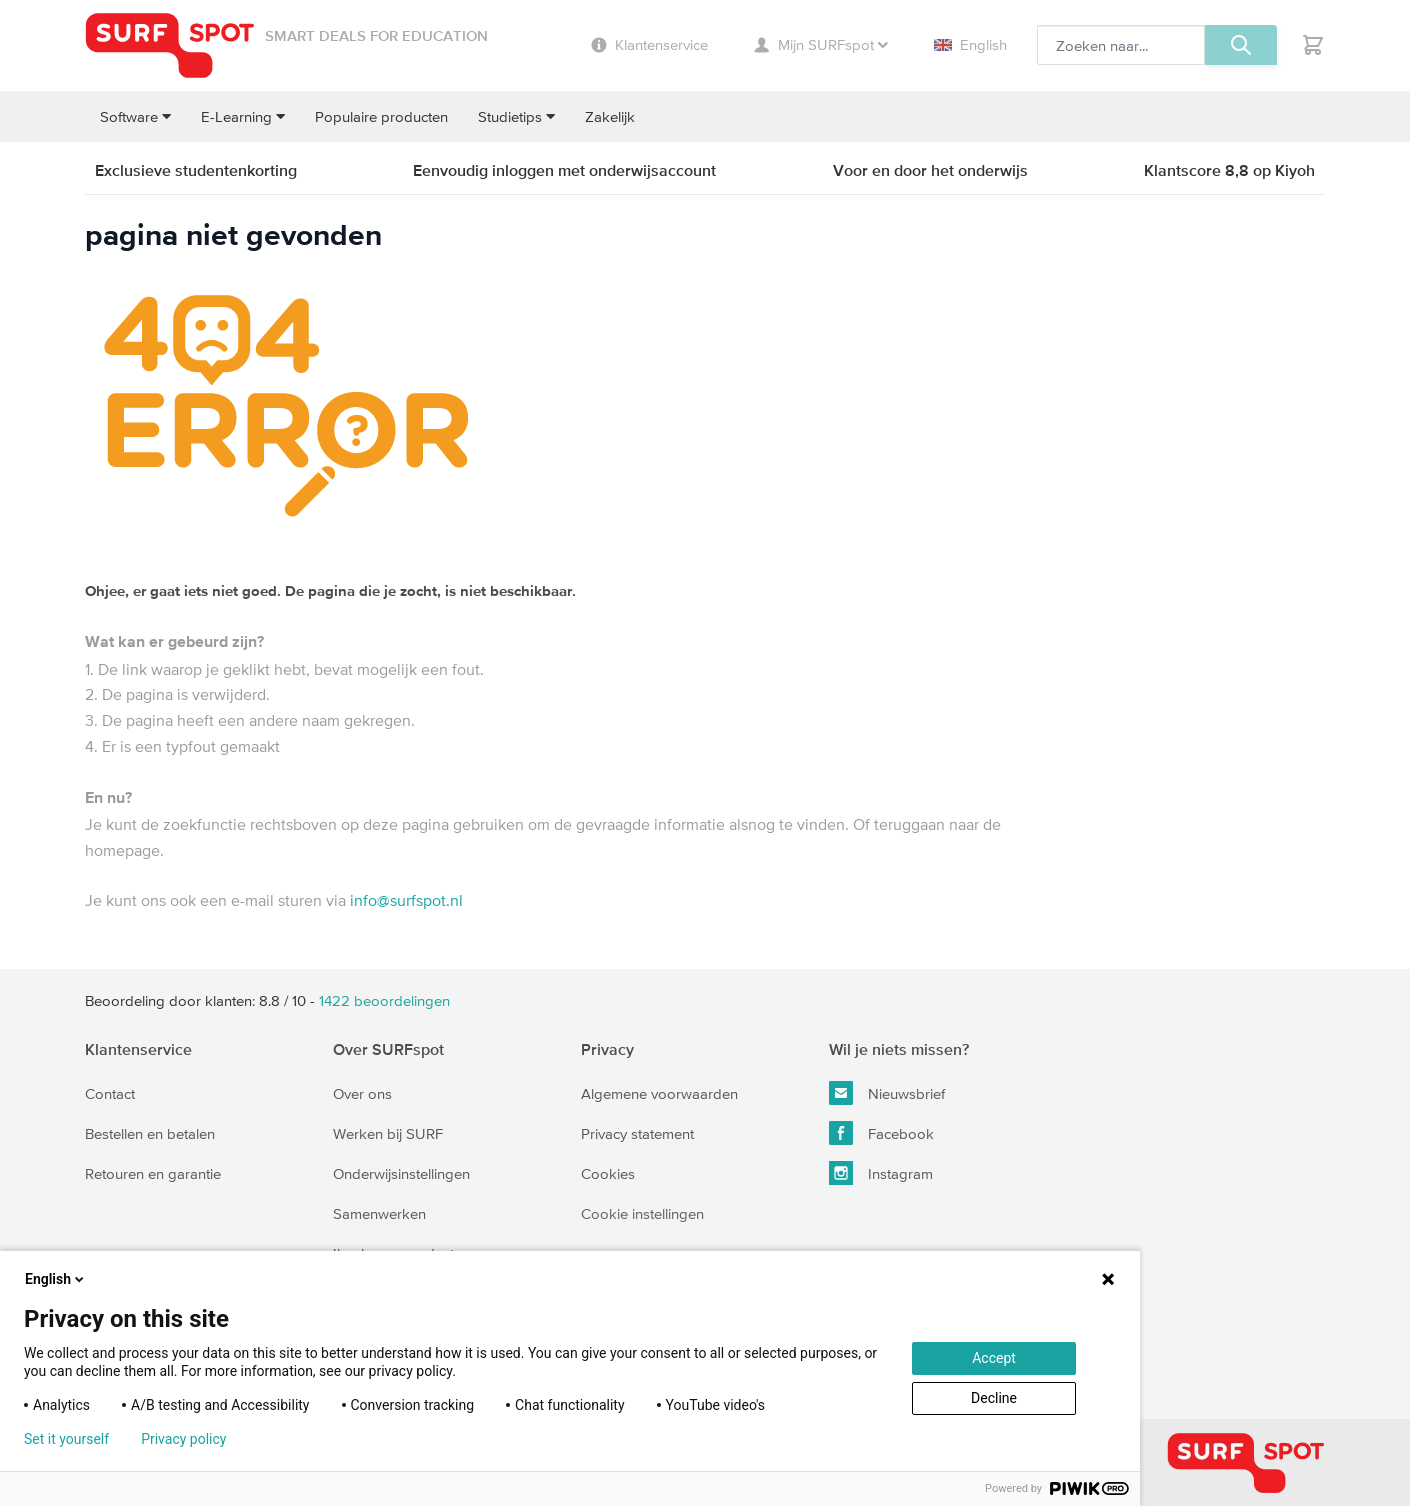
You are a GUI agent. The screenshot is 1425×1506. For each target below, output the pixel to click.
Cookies (608, 1173)
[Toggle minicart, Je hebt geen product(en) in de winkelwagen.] (1313, 45)
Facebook (881, 1133)
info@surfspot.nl (406, 900)
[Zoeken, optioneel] (1121, 45)
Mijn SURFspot (821, 44)
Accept (994, 1358)
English (970, 44)
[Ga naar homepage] (170, 45)
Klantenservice (138, 1049)
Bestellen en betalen (150, 1133)
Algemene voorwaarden (659, 1093)
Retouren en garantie (153, 1173)
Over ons (362, 1093)
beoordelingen (384, 1000)
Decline (994, 1398)
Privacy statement (637, 1133)
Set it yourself (66, 1439)
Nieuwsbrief (887, 1093)
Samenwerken (379, 1213)
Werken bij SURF (388, 1133)
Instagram (881, 1173)
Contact (110, 1093)
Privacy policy (183, 1439)
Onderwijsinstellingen (401, 1173)
